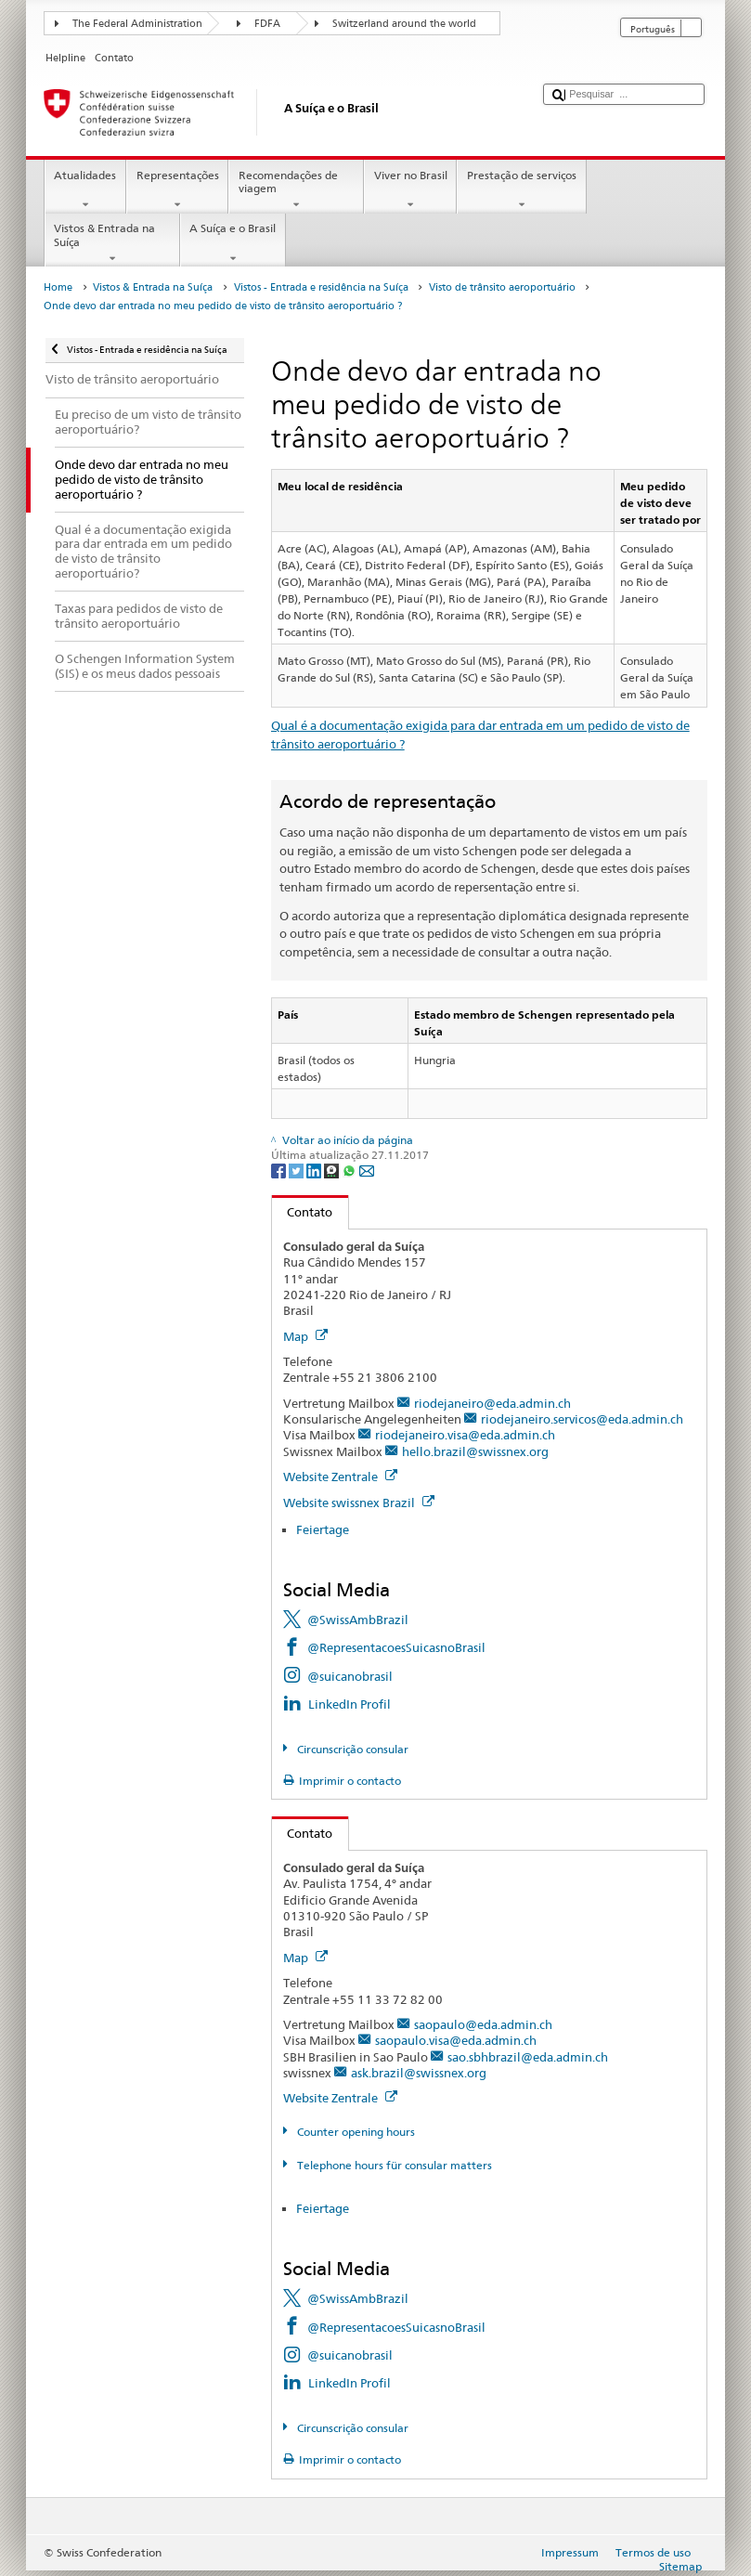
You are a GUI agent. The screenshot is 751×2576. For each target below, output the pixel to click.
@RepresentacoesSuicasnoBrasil (396, 1647)
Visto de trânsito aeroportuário (502, 287)
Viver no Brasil (410, 190)
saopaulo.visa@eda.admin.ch (456, 2040)
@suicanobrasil (350, 1676)
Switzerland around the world (404, 24)
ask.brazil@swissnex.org (418, 2072)
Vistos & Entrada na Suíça (112, 243)
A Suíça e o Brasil (233, 243)
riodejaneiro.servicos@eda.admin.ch (582, 1419)
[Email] (366, 1170)
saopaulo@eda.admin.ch (483, 2024)
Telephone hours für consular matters (393, 2165)
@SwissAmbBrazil (357, 1619)
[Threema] (333, 1170)
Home (58, 287)
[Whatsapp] (350, 1170)
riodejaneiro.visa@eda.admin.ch (465, 1434)
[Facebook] (280, 1170)
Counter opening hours (354, 2132)
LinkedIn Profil (349, 1704)
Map (305, 1336)
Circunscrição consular (351, 1749)
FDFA (267, 24)
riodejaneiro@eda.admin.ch (492, 1403)
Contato (302, 1211)
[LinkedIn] (315, 1170)
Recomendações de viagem (296, 190)
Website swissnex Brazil (358, 1502)
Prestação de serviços (521, 190)
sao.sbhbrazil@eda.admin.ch (527, 2056)
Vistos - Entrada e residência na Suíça (321, 287)
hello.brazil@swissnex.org (475, 1451)
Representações (177, 190)
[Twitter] (297, 1170)
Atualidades (85, 190)
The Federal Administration (137, 24)
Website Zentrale (340, 1476)
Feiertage (322, 1529)
